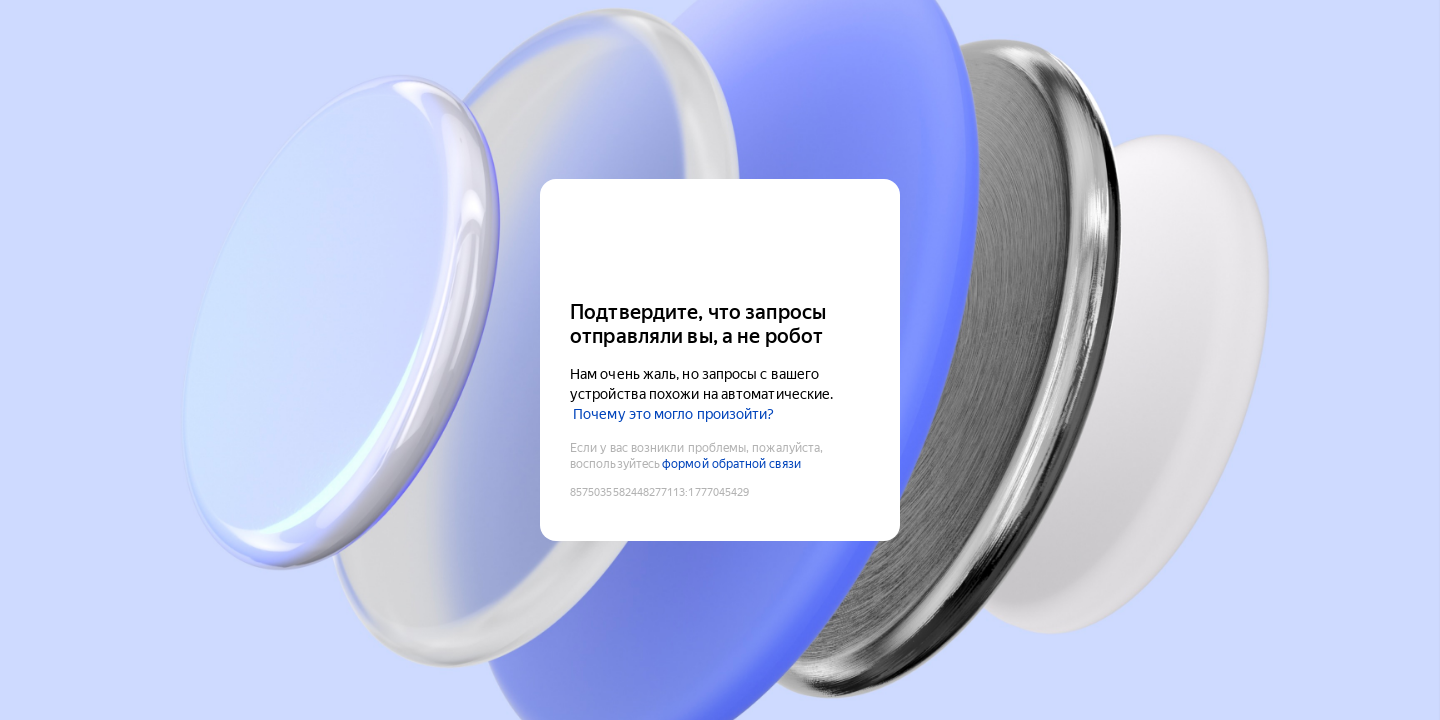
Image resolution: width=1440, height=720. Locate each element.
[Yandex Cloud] (720, 237)
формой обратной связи (731, 464)
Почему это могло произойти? (673, 414)
